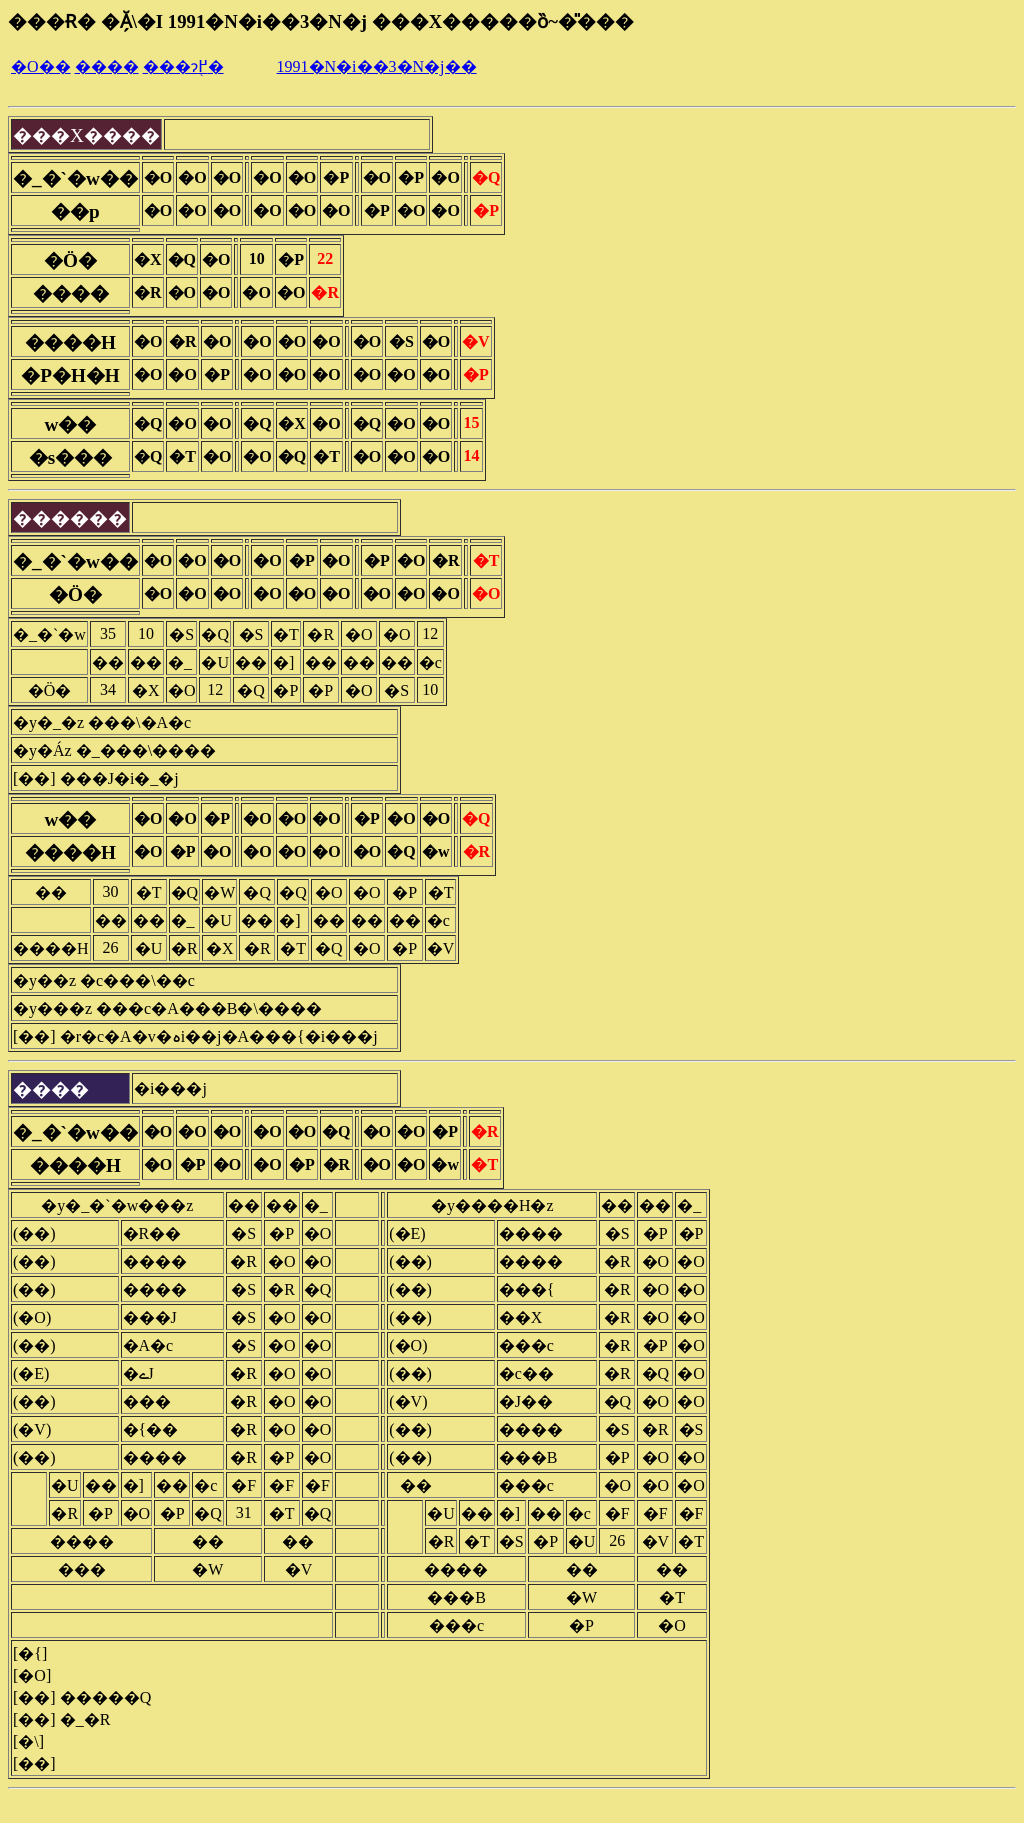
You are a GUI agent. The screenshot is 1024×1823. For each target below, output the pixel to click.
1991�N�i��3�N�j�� (377, 66)
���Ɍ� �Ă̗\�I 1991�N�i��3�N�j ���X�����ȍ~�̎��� (321, 21)
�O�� (41, 66)
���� (107, 66)
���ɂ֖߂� (183, 66)
